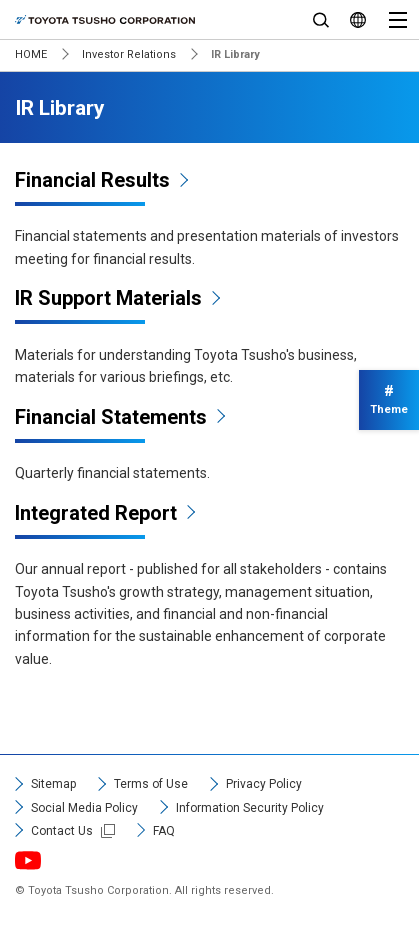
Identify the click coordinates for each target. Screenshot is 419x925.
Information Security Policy (250, 808)
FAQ (164, 831)
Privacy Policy (264, 784)
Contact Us (62, 831)
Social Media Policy (84, 808)
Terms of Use (151, 784)
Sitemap (53, 784)
